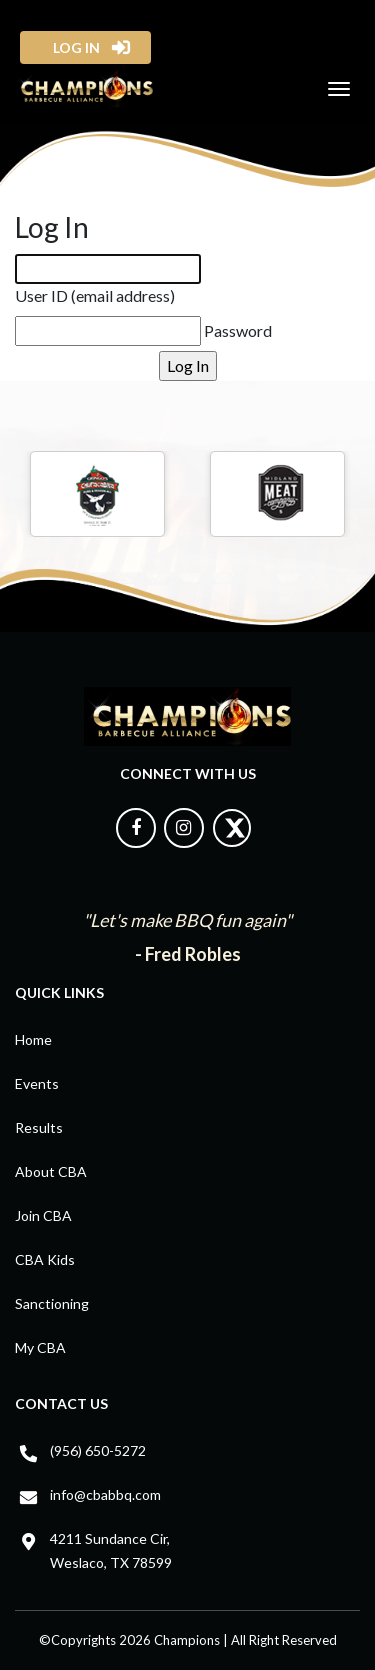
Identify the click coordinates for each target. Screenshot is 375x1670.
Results (39, 1127)
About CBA (51, 1171)
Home (33, 1039)
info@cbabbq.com (105, 1494)
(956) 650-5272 (98, 1450)
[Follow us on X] (232, 842)
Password (238, 330)
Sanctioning (52, 1303)
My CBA (40, 1347)
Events (37, 1083)
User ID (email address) (95, 295)
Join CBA (43, 1215)
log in (70, 47)
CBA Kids (45, 1259)
